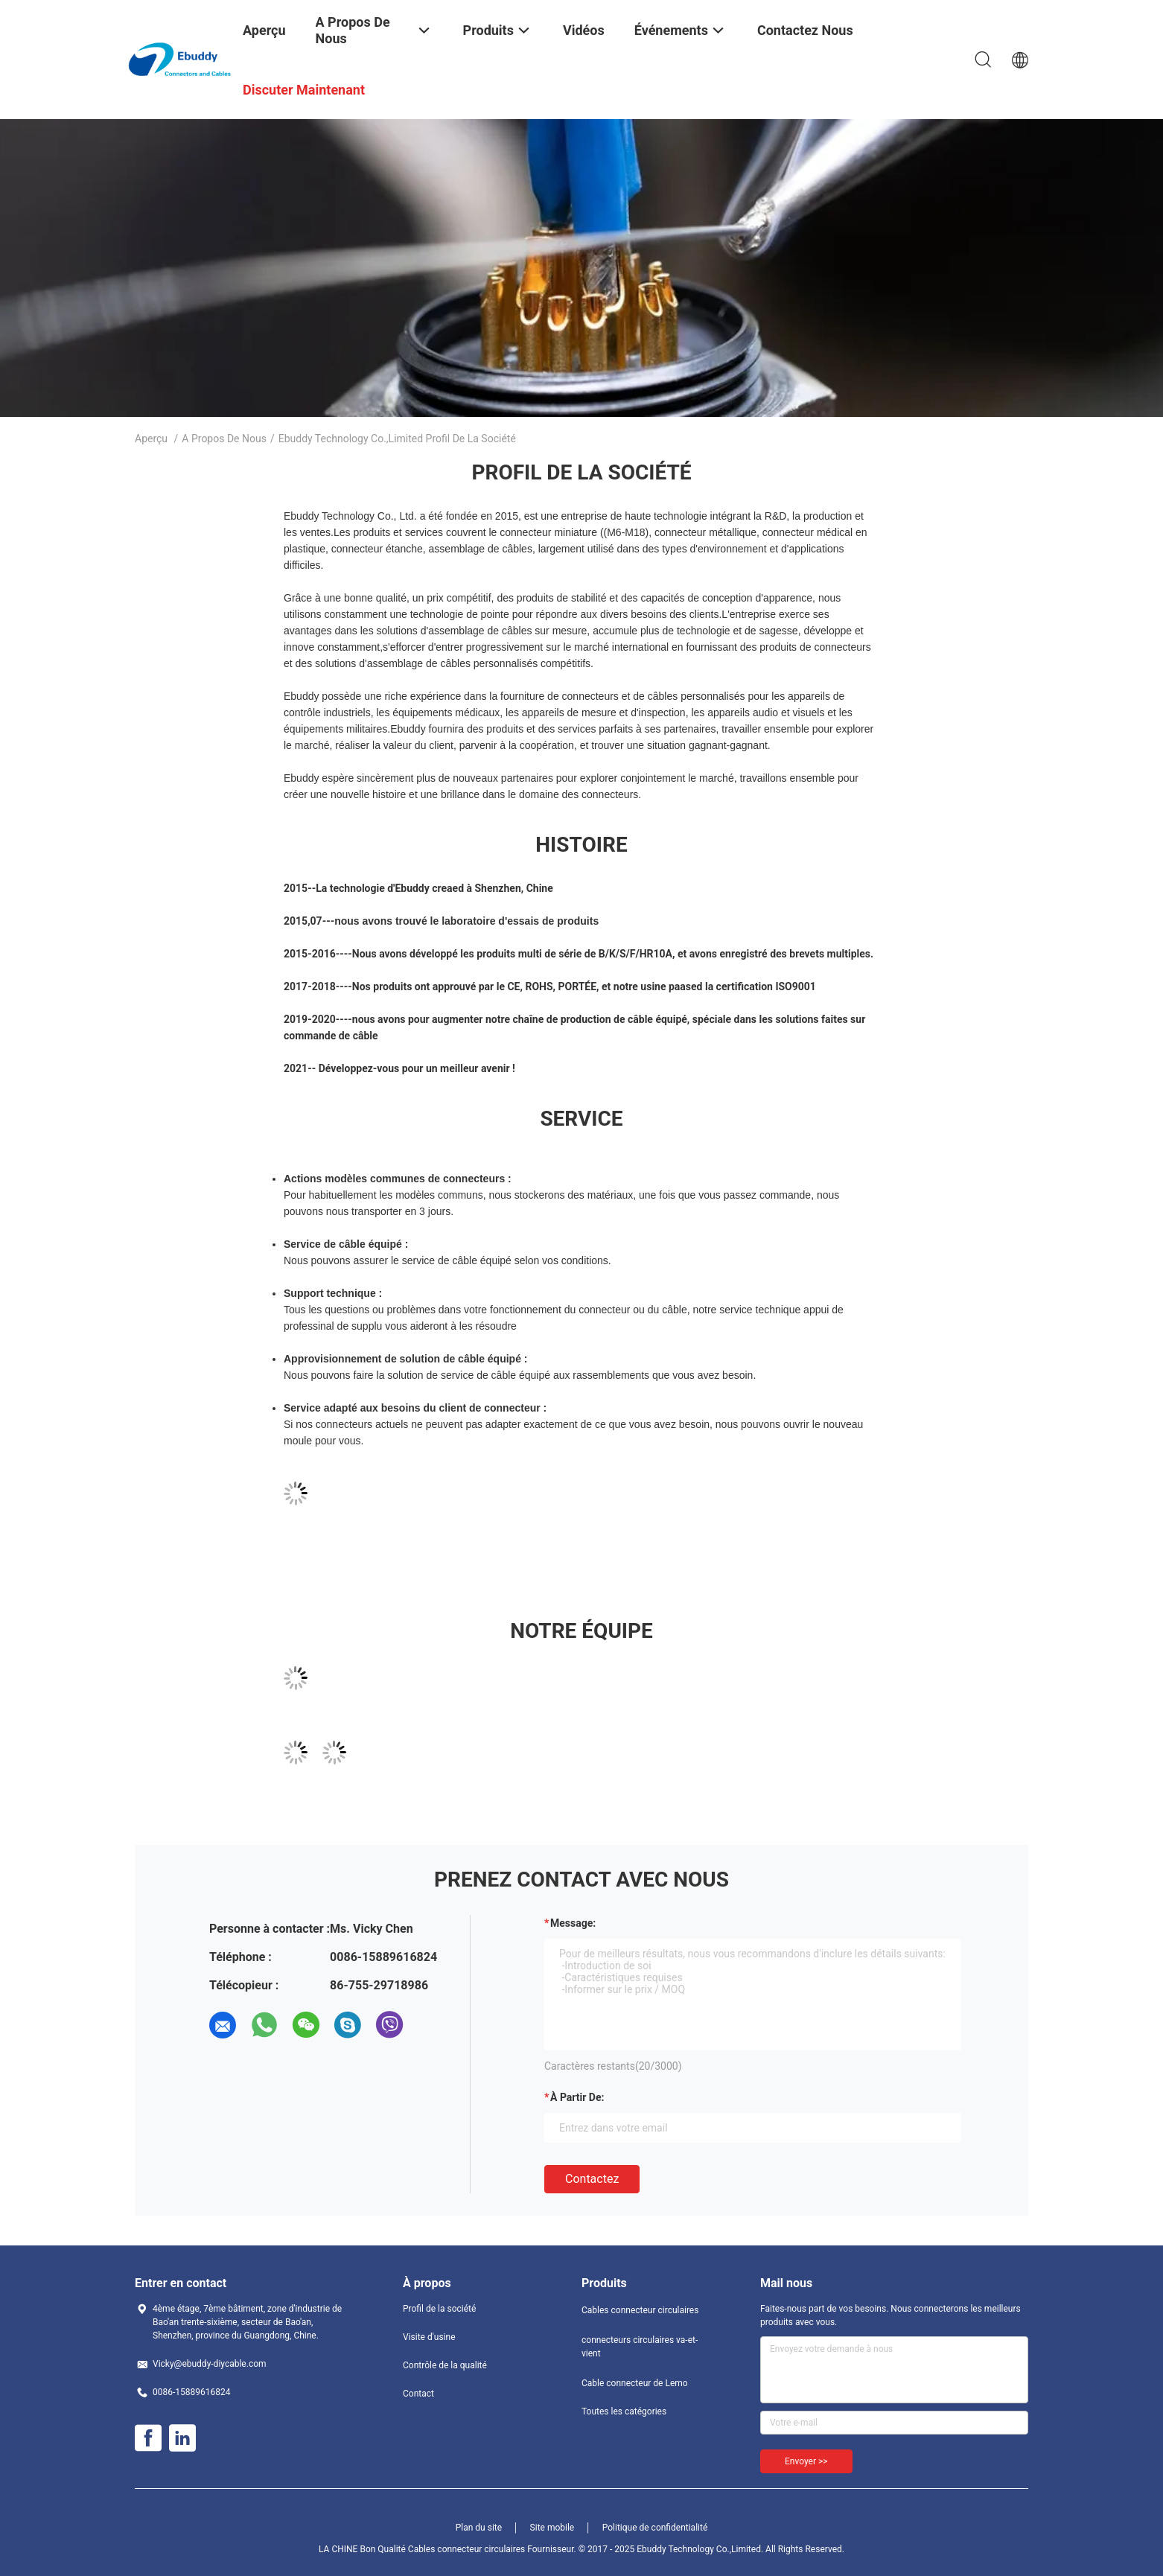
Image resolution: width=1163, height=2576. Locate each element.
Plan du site (479, 2527)
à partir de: (577, 2097)
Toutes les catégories (624, 2411)
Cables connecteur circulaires (640, 2310)
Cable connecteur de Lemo (635, 2383)
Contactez (592, 2179)
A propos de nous (224, 438)
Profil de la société (439, 2309)
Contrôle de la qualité (445, 2365)
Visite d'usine (429, 2337)
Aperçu (151, 438)
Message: (573, 1923)
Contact (418, 2393)
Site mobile (552, 2527)
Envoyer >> (806, 2461)
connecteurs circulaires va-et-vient (640, 2347)
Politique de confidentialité (655, 2527)
